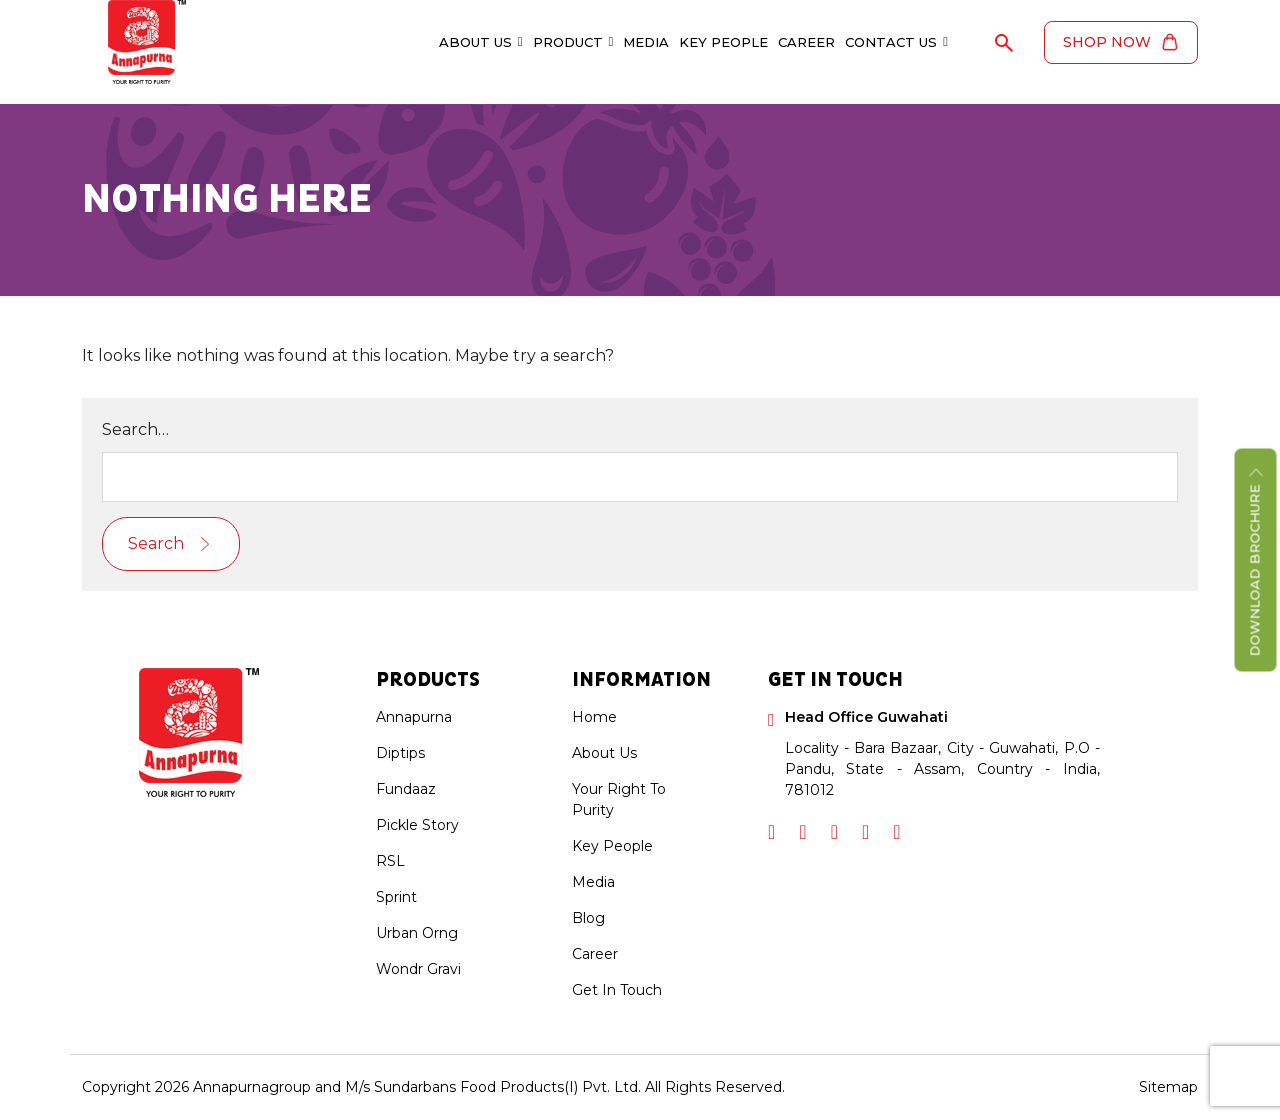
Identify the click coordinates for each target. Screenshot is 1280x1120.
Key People (723, 42)
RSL (390, 861)
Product (573, 42)
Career (806, 42)
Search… (135, 429)
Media (646, 42)
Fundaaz (406, 789)
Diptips (400, 753)
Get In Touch (617, 990)
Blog (588, 918)
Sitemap (1168, 1087)
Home (594, 717)
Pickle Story (417, 825)
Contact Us (896, 42)
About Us (481, 42)
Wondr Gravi (418, 969)
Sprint (396, 897)
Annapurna (414, 717)
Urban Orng (417, 933)
